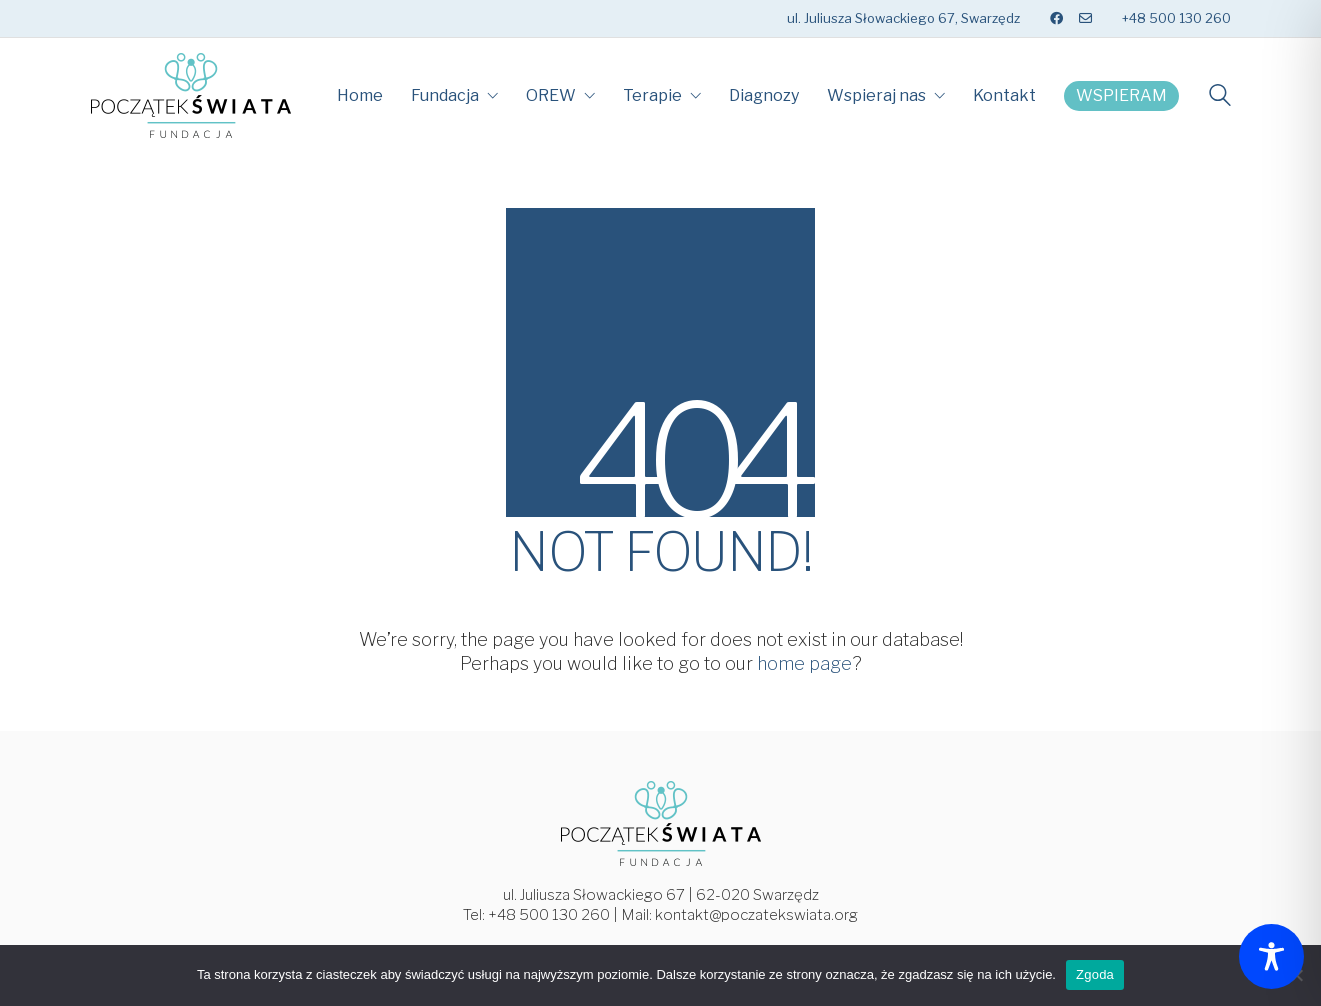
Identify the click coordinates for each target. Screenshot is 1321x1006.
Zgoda (1095, 974)
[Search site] (1220, 98)
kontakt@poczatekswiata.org (756, 915)
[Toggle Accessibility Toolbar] (1271, 956)
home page (804, 663)
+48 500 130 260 (549, 915)
